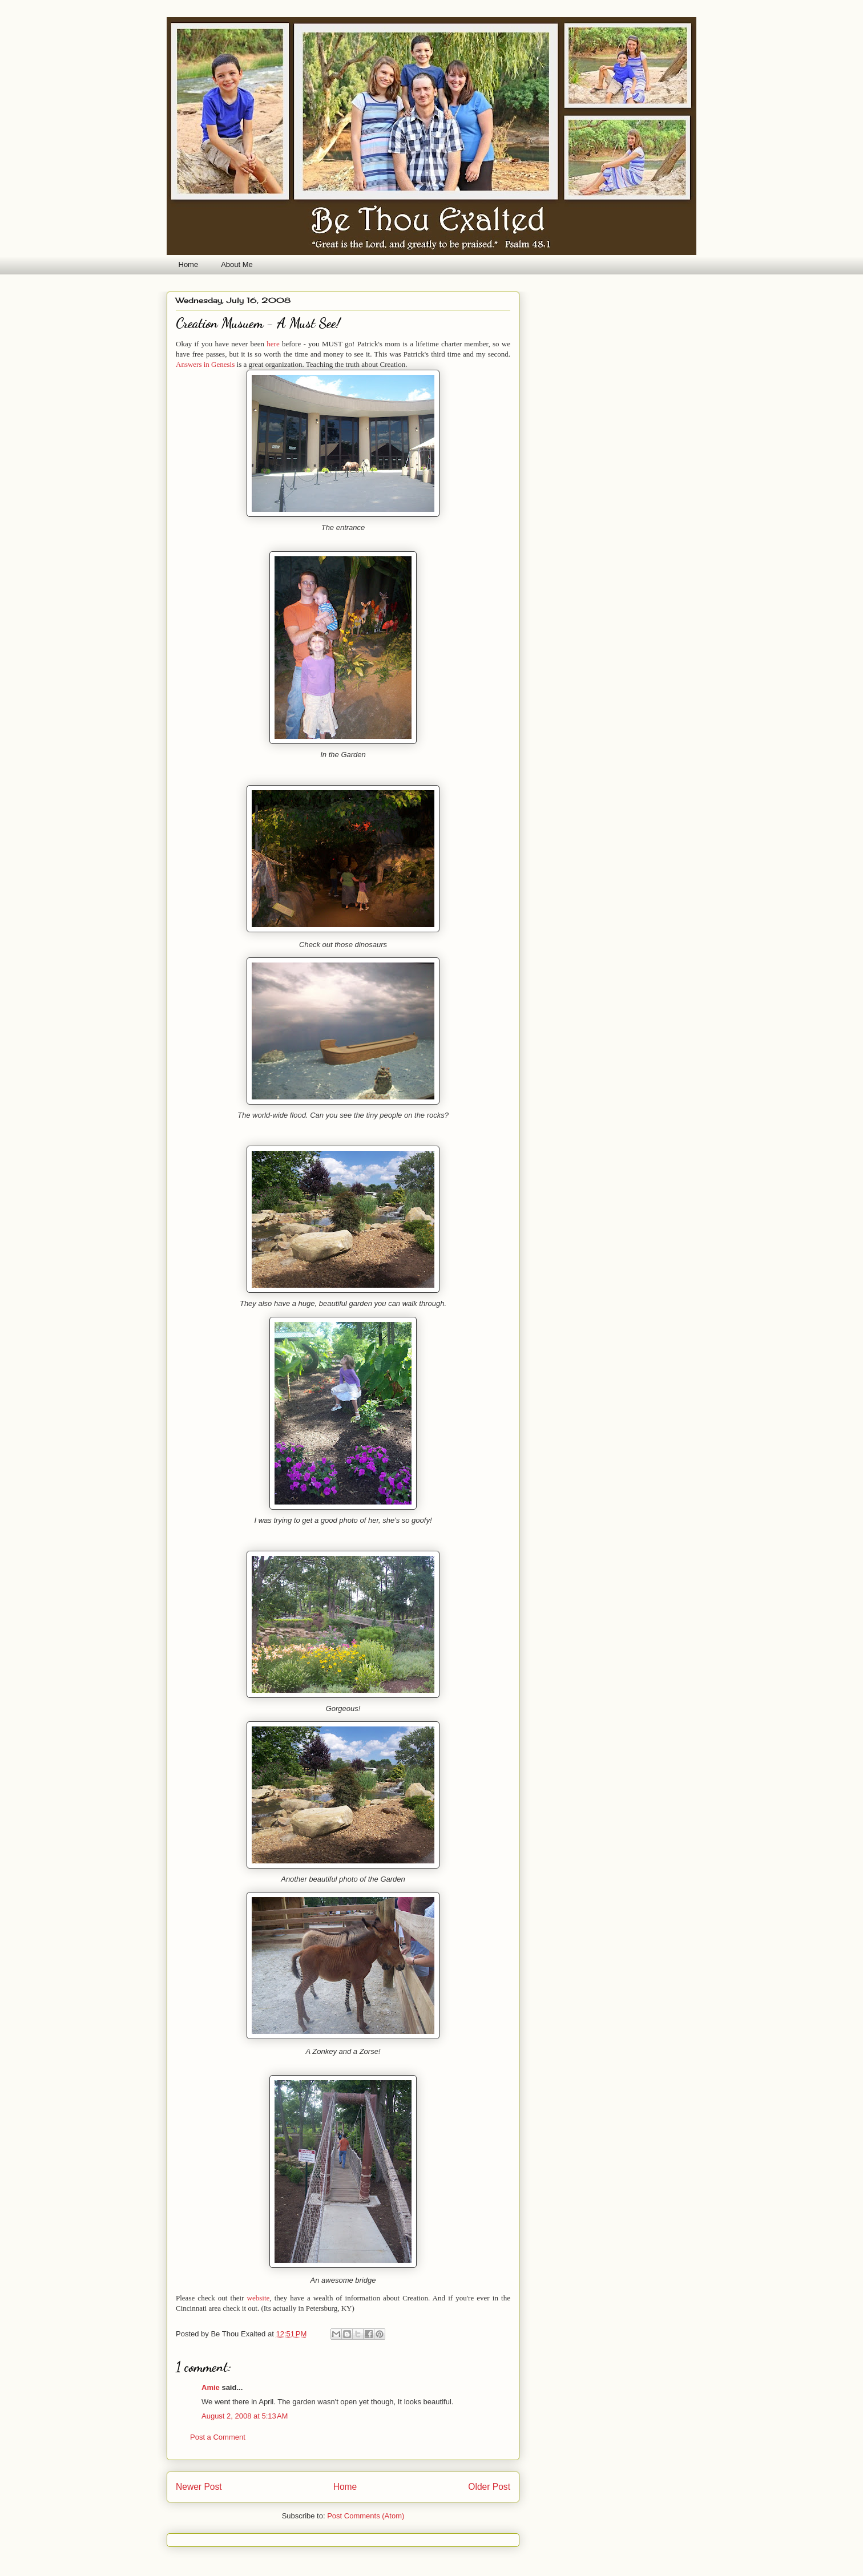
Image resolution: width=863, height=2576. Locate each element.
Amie (210, 2387)
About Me (237, 264)
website (258, 2298)
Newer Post (199, 2487)
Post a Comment (217, 2437)
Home (189, 264)
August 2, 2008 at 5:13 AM (244, 2416)
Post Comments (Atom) (365, 2516)
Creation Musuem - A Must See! (258, 323)
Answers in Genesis (205, 364)
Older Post (489, 2487)
